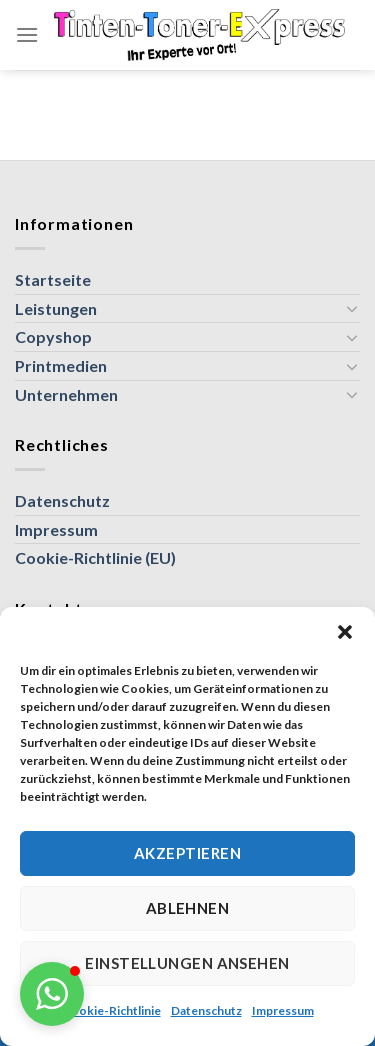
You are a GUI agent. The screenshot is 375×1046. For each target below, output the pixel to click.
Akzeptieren (187, 853)
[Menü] (27, 34)
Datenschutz (206, 1010)
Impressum (283, 1010)
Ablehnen (188, 908)
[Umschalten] (352, 308)
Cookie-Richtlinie (111, 1010)
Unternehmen (66, 394)
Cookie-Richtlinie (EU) (95, 557)
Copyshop (53, 336)
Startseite (53, 279)
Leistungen (56, 308)
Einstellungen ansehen (187, 963)
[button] (345, 632)
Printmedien (61, 365)
